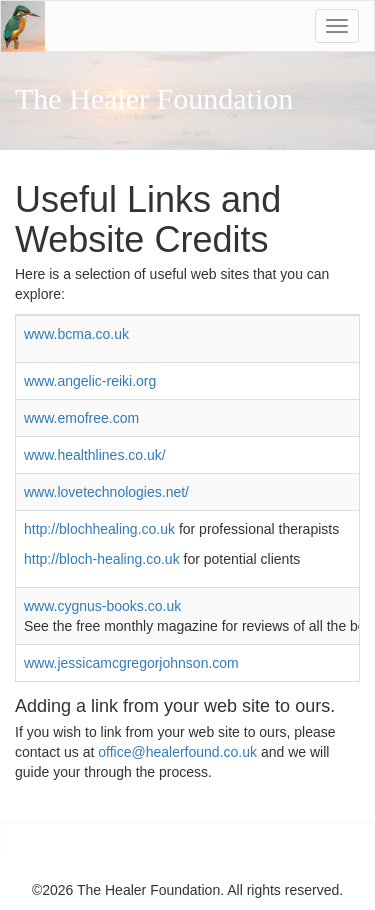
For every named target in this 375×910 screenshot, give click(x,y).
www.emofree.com (81, 418)
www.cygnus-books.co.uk (102, 606)
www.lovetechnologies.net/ (106, 492)
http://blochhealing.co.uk (99, 529)
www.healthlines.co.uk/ (95, 455)
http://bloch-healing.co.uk (104, 559)
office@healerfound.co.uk (179, 752)
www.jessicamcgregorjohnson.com (131, 663)
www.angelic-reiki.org (90, 381)
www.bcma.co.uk (76, 334)
